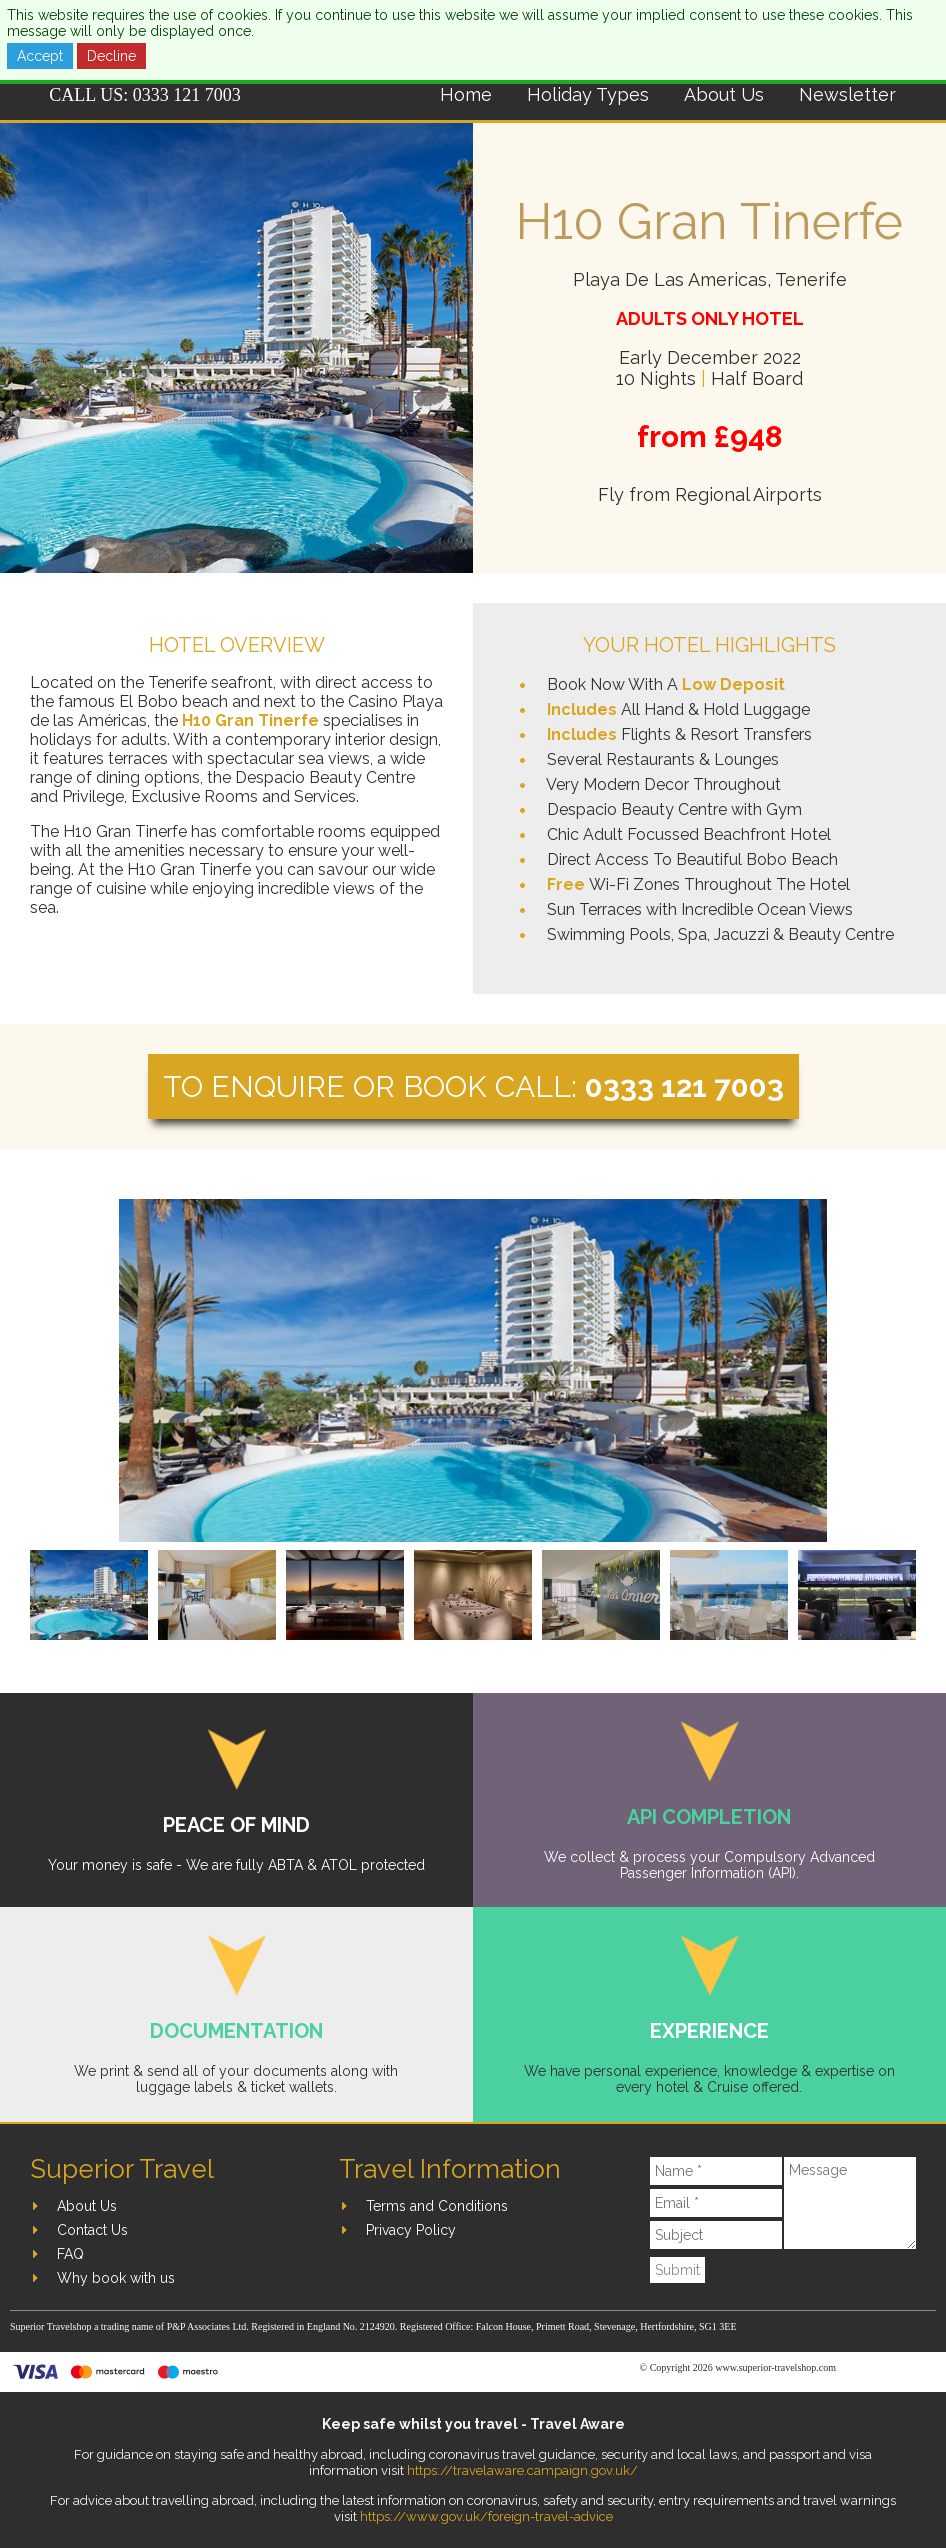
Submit (677, 2270)
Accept (40, 56)
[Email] (715, 2203)
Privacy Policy (411, 2230)
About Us (724, 94)
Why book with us (116, 2278)
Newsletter (847, 94)
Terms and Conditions (437, 2206)
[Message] (850, 2203)
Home (466, 94)
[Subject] (715, 2235)
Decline (111, 56)
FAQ (70, 2254)
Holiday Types (588, 94)
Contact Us (92, 2230)
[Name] (715, 2171)
